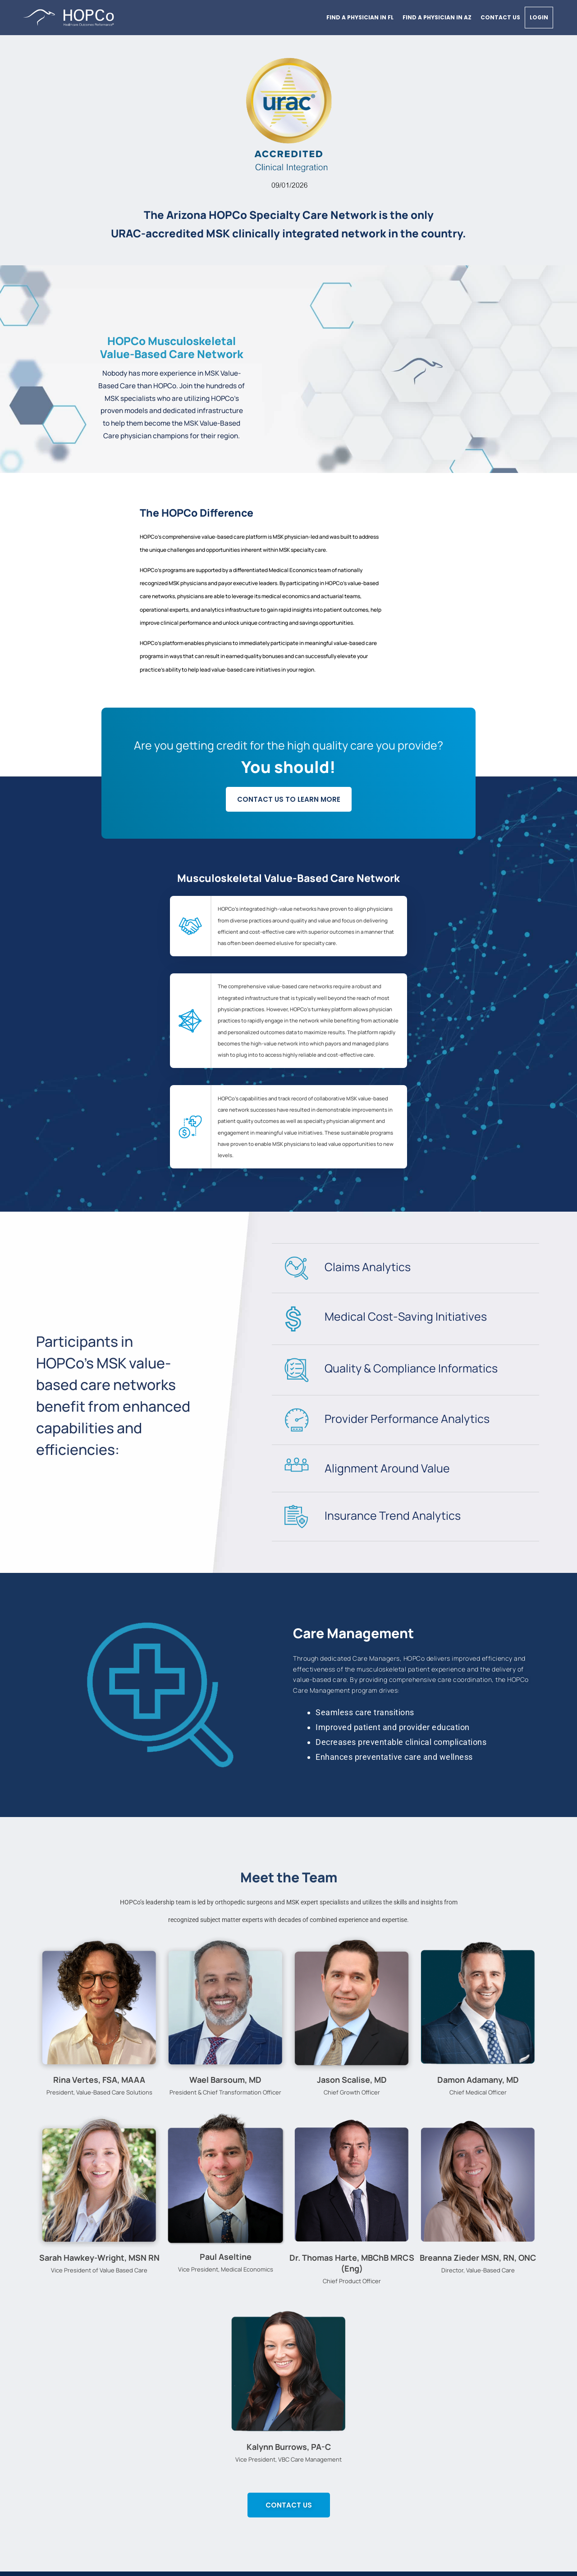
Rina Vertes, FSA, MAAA (99, 2079)
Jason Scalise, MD (352, 2079)
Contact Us (500, 17)
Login (539, 17)
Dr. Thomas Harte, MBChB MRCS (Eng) (351, 2263)
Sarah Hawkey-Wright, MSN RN (99, 2257)
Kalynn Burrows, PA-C (289, 2446)
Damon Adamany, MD (478, 2079)
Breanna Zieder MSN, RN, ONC (478, 2257)
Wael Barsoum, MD (225, 2079)
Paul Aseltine (226, 2256)
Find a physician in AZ (437, 17)
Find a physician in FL (360, 17)
